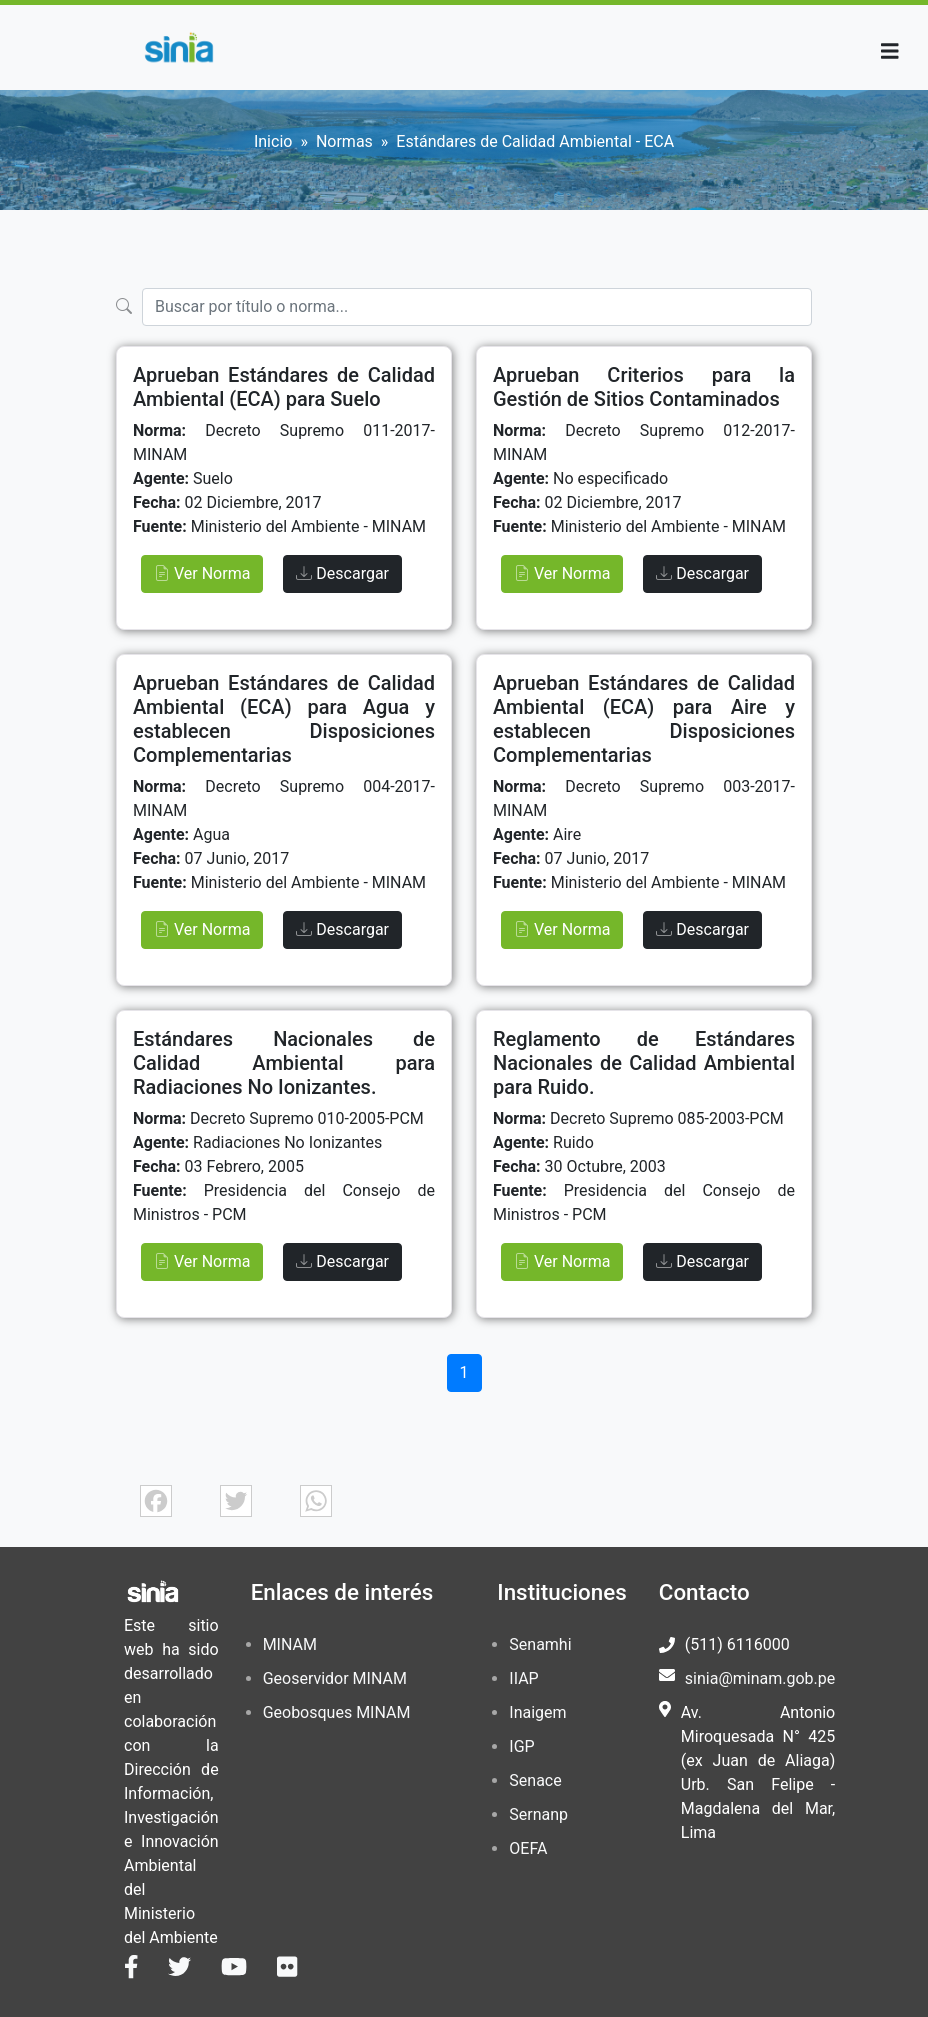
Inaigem (537, 1712)
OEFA (528, 1848)
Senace (535, 1780)
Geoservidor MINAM (335, 1678)
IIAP (523, 1678)
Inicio (273, 141)
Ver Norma (202, 573)
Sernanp (538, 1814)
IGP (521, 1746)
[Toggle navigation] (890, 51)
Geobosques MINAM (337, 1712)
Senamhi (540, 1644)
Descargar (342, 573)
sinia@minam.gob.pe (760, 1678)
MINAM (290, 1644)
